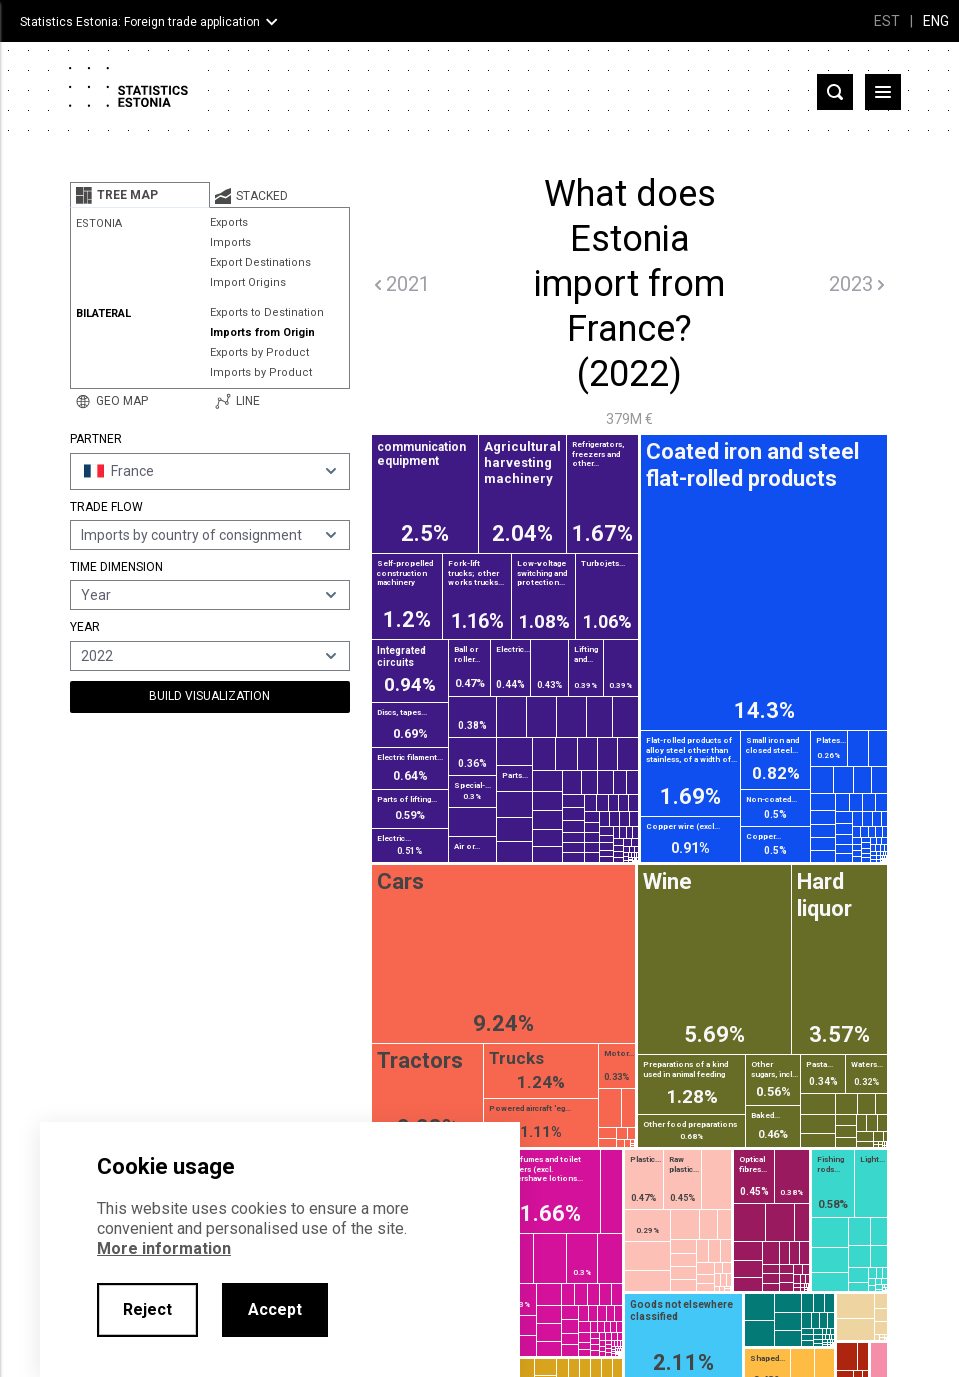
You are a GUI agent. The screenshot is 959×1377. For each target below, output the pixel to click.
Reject (147, 1309)
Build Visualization (209, 696)
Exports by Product (259, 352)
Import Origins (248, 282)
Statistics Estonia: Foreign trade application (140, 22)
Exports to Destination (267, 312)
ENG (936, 21)
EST (887, 21)
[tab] (140, 195)
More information (164, 1248)
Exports (229, 222)
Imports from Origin (262, 332)
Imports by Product (261, 372)
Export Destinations (260, 262)
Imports (230, 242)
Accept (275, 1309)
